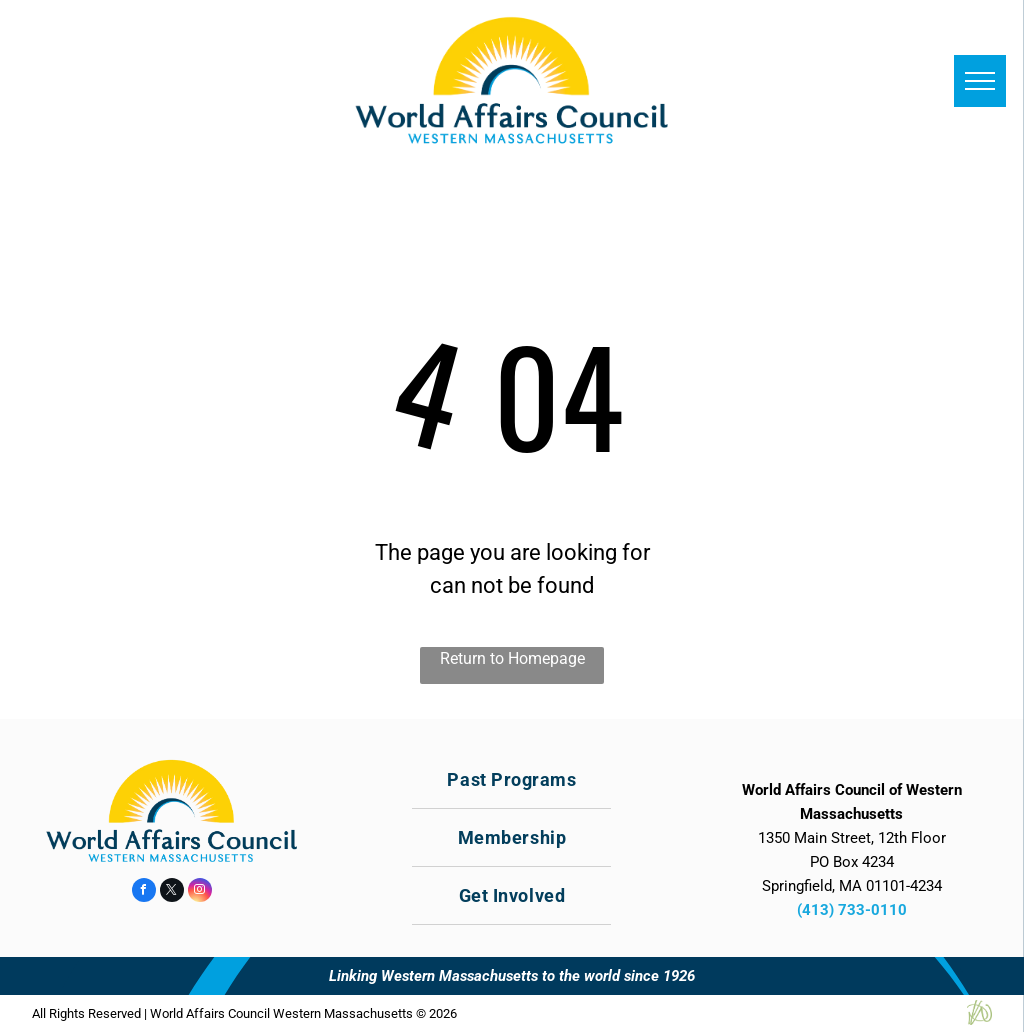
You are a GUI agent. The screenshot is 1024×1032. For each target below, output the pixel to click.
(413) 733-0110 (852, 910)
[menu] (980, 81)
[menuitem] (511, 780)
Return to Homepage (512, 658)
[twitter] (172, 892)
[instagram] (200, 892)
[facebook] (144, 892)
